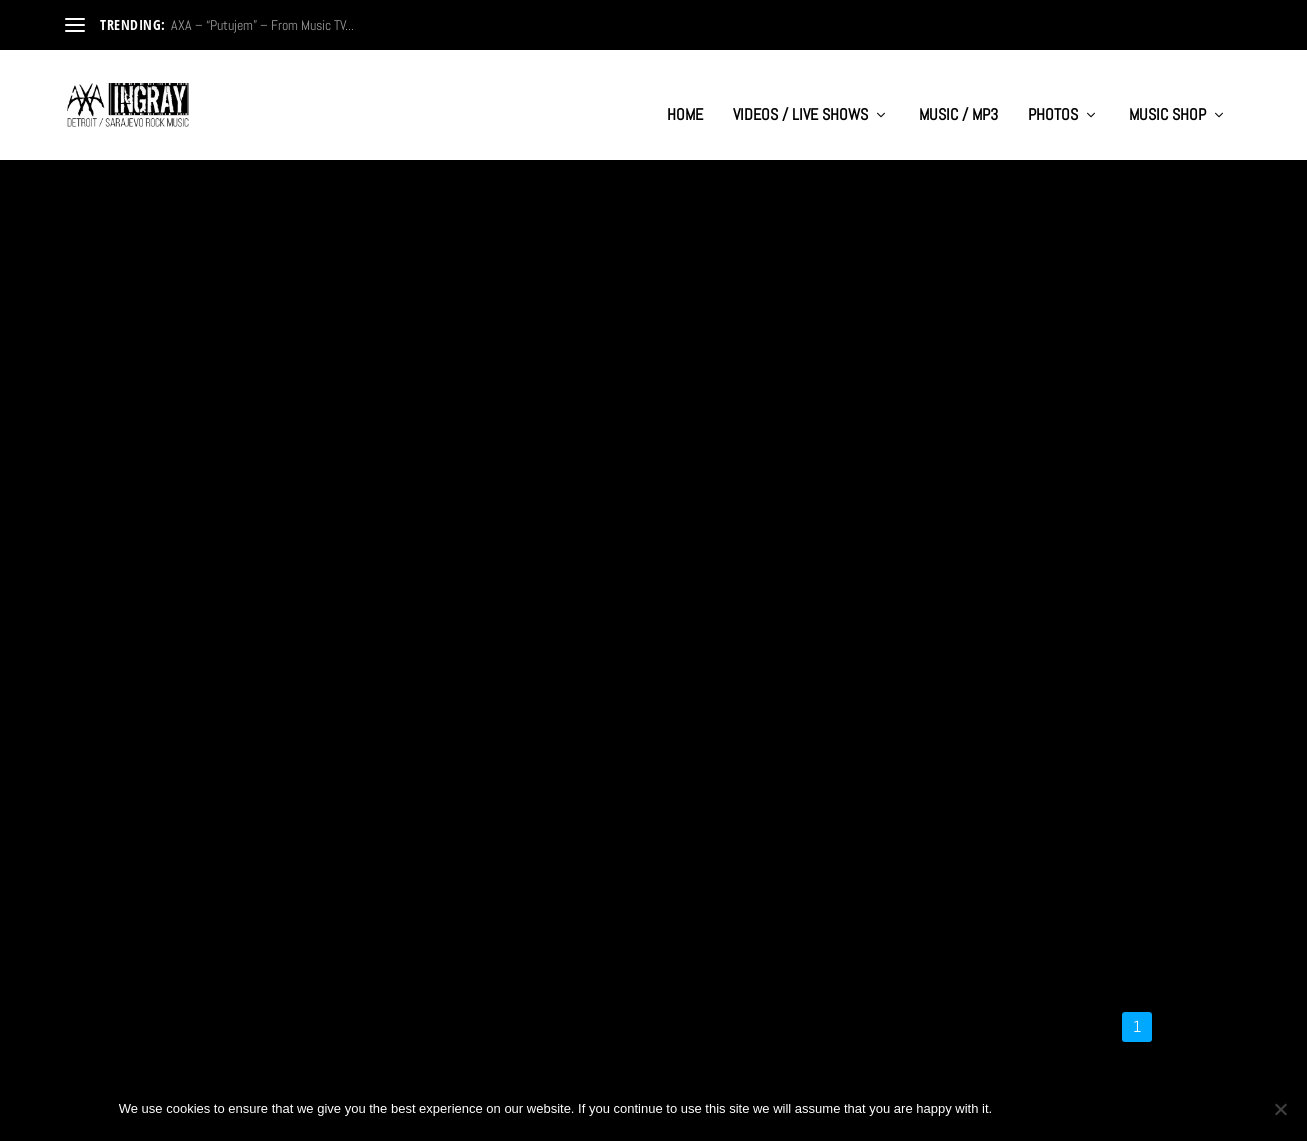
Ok (1024, 1108)
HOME (685, 96)
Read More (132, 539)
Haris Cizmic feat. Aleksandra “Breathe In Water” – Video (643, 852)
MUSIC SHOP (1167, 96)
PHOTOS (1053, 96)
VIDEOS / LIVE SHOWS (800, 96)
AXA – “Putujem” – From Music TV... (262, 25)
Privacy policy (1122, 1108)
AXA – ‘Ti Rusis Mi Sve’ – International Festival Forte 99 (1029, 468)
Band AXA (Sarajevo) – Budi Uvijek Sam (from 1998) (629, 468)
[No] (1280, 1109)
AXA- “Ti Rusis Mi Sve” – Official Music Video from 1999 (251, 468)
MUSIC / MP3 (958, 96)
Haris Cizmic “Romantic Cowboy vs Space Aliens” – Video (238, 866)
